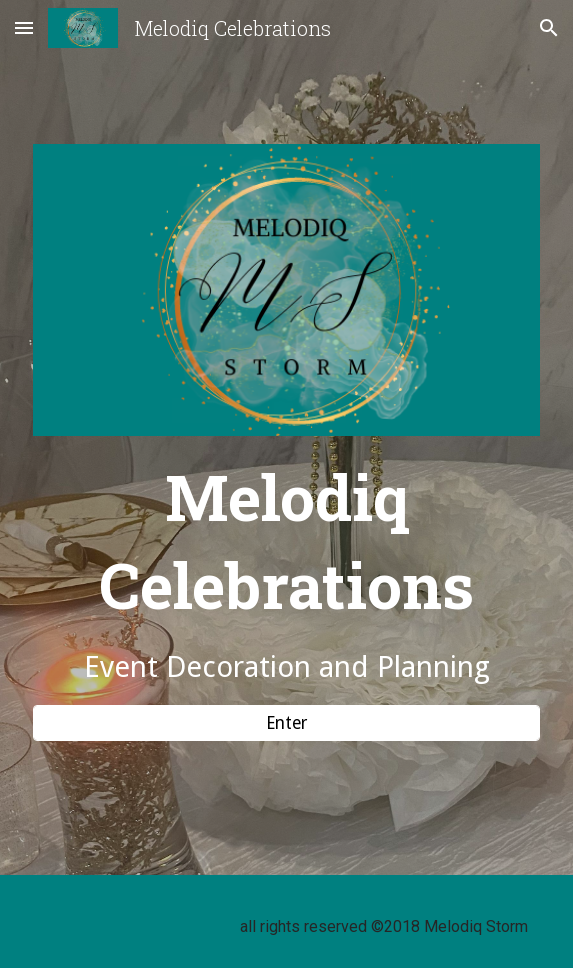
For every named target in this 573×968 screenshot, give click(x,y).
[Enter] (286, 722)
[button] (24, 27)
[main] (286, 570)
